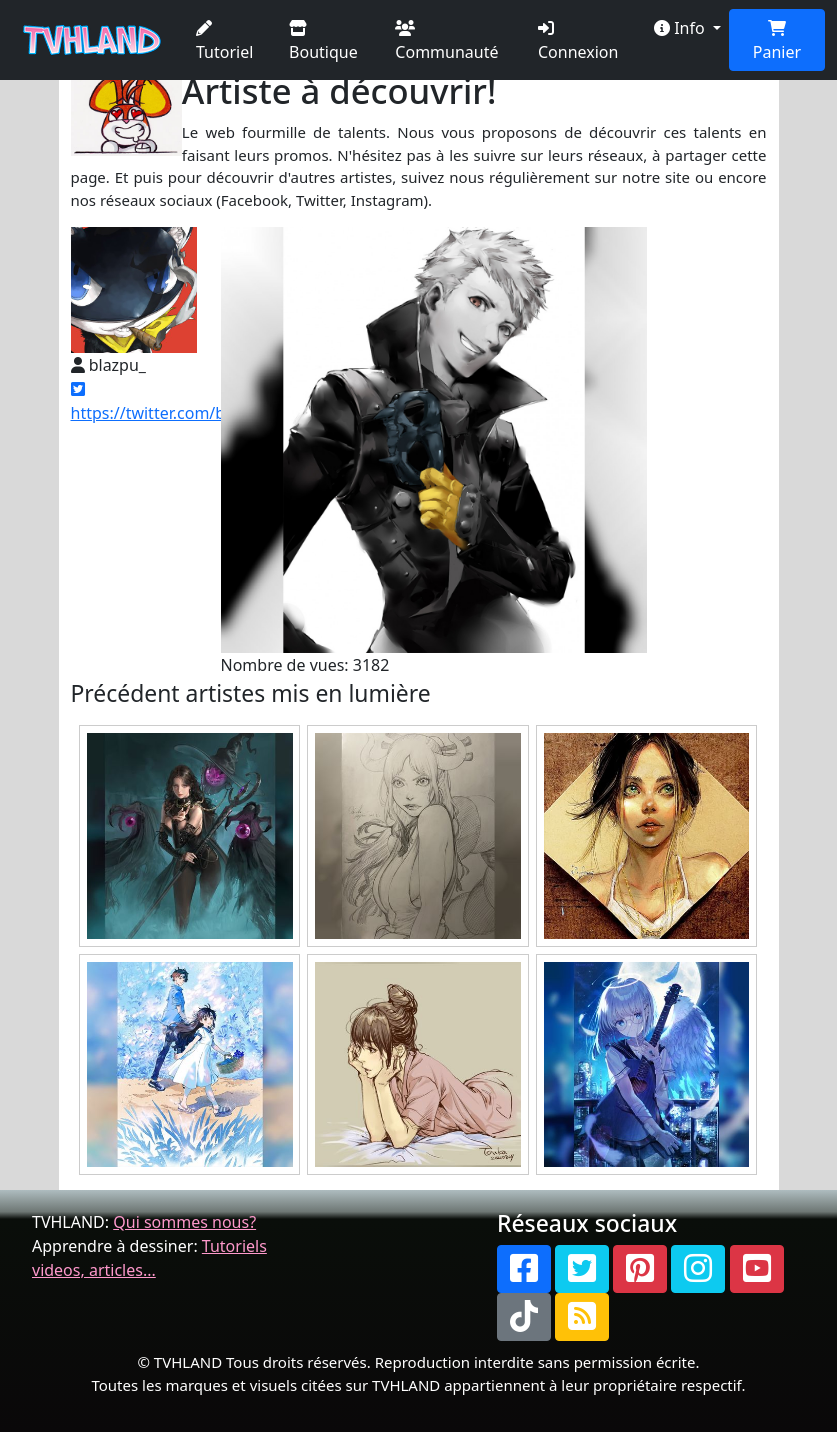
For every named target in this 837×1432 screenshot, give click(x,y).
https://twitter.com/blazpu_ (172, 402)
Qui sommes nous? (184, 1222)
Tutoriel (224, 41)
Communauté (446, 41)
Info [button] (681, 28)
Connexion (578, 41)
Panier (777, 41)
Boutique (323, 41)
